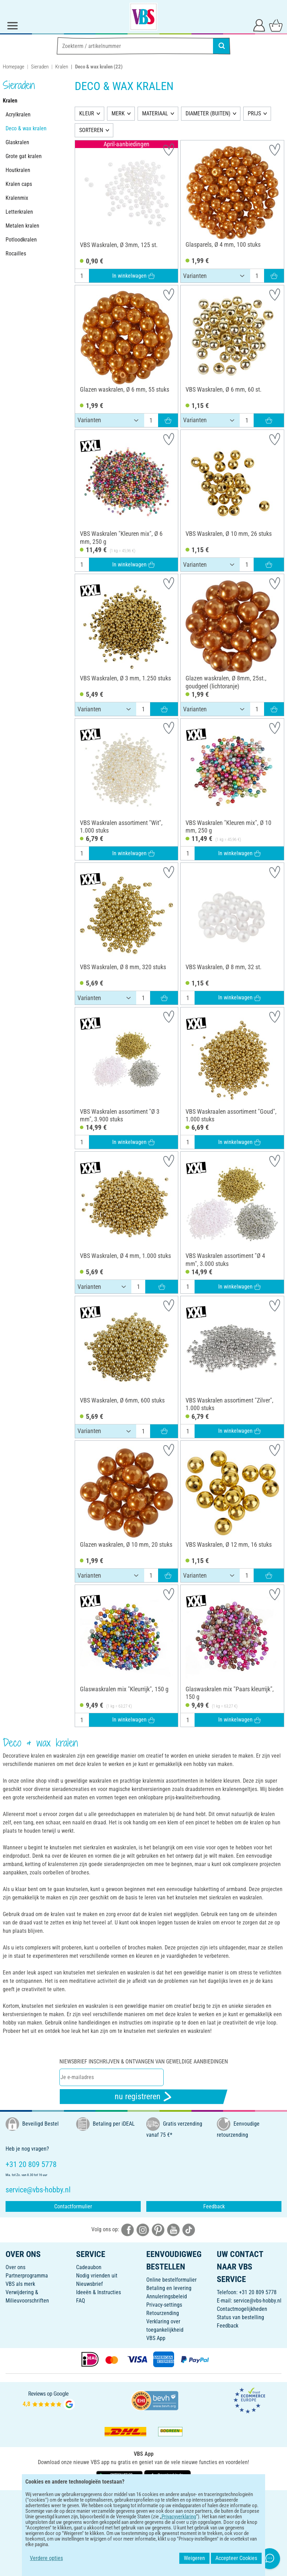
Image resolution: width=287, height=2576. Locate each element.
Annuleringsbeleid (166, 2296)
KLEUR (86, 113)
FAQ (80, 2300)
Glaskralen (17, 142)
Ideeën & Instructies (98, 2292)
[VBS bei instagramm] (143, 2229)
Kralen (61, 67)
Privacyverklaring (179, 2516)
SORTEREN (91, 130)
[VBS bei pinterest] (158, 2229)
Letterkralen (19, 211)
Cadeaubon (88, 2267)
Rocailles (16, 253)
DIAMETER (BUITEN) (208, 113)
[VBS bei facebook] (127, 2229)
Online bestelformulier (171, 2279)
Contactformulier (73, 2206)
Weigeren (194, 2558)
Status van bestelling (240, 2317)
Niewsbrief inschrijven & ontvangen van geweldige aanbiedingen (143, 2061)
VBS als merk (20, 2284)
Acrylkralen (18, 114)
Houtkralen (18, 170)
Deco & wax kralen (26, 128)
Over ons (15, 2267)
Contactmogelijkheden (242, 2309)
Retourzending (162, 2313)
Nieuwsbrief (89, 2284)
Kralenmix (17, 198)
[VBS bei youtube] (173, 2229)
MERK (118, 113)
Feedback (214, 2206)
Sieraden (40, 67)
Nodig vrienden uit (96, 2275)
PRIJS (254, 113)
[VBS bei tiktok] (189, 2229)
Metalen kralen (22, 225)
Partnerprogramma (27, 2275)
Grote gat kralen (24, 156)
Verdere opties (46, 2558)
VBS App (155, 2338)
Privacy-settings (164, 2304)
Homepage (13, 67)
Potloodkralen (21, 239)
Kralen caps (19, 184)
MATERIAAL (155, 113)
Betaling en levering (168, 2288)
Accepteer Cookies (236, 2558)
